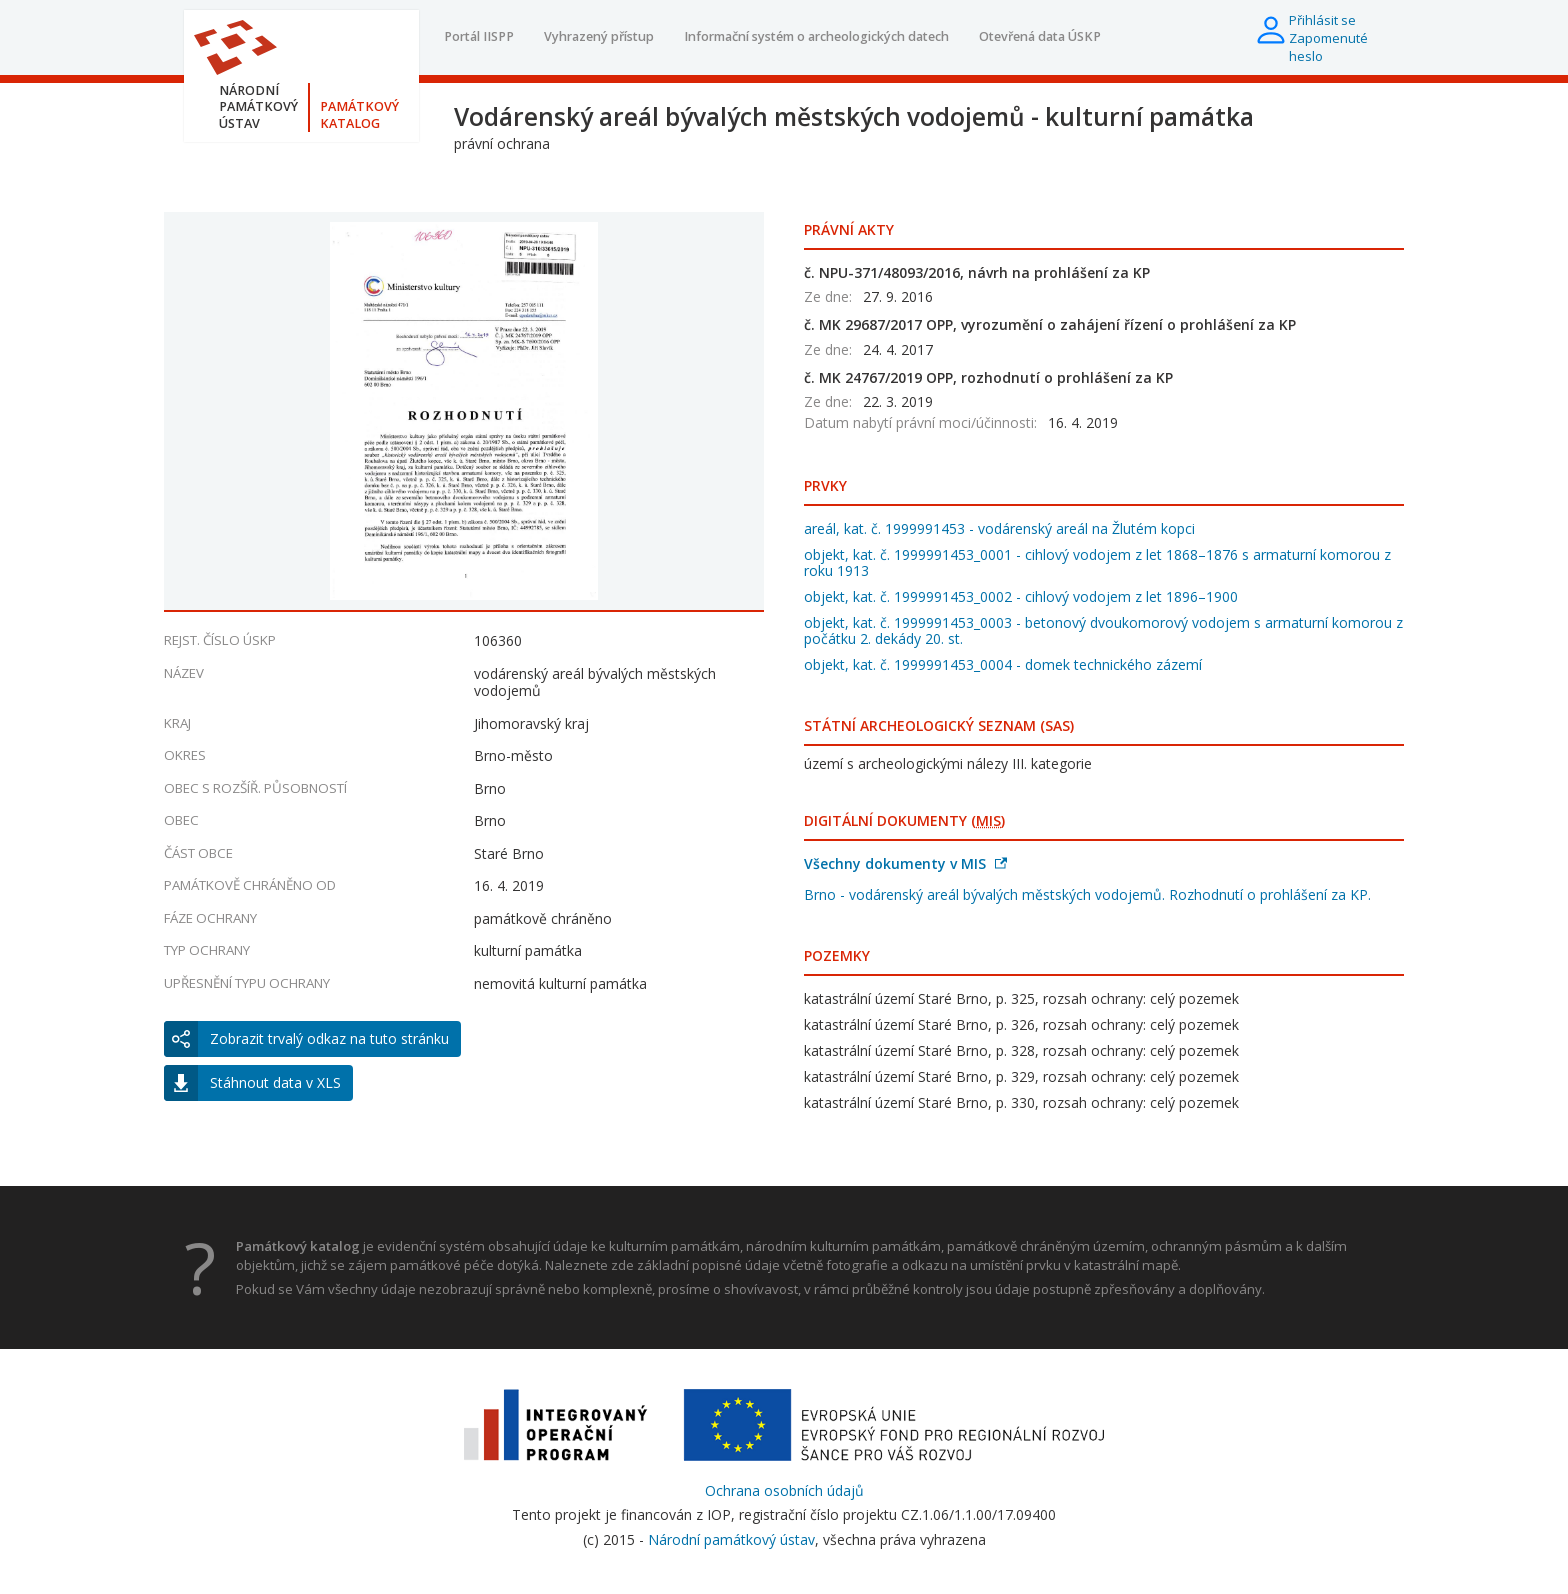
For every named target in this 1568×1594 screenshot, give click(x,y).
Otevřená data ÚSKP (1040, 36)
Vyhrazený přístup (599, 36)
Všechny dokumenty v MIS (905, 863)
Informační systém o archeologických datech (816, 36)
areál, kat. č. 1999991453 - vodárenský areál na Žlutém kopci (999, 528)
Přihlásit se (1322, 20)
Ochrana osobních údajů (784, 1490)
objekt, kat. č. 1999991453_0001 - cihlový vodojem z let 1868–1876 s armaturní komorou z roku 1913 (1097, 562)
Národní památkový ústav (731, 1539)
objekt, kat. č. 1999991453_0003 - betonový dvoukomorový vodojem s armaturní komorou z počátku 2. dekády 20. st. (1103, 630)
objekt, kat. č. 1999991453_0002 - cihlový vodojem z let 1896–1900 (1021, 596)
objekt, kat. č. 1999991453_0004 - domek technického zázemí (1003, 664)
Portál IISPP (479, 36)
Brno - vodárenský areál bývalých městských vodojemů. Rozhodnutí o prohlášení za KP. (1087, 894)
